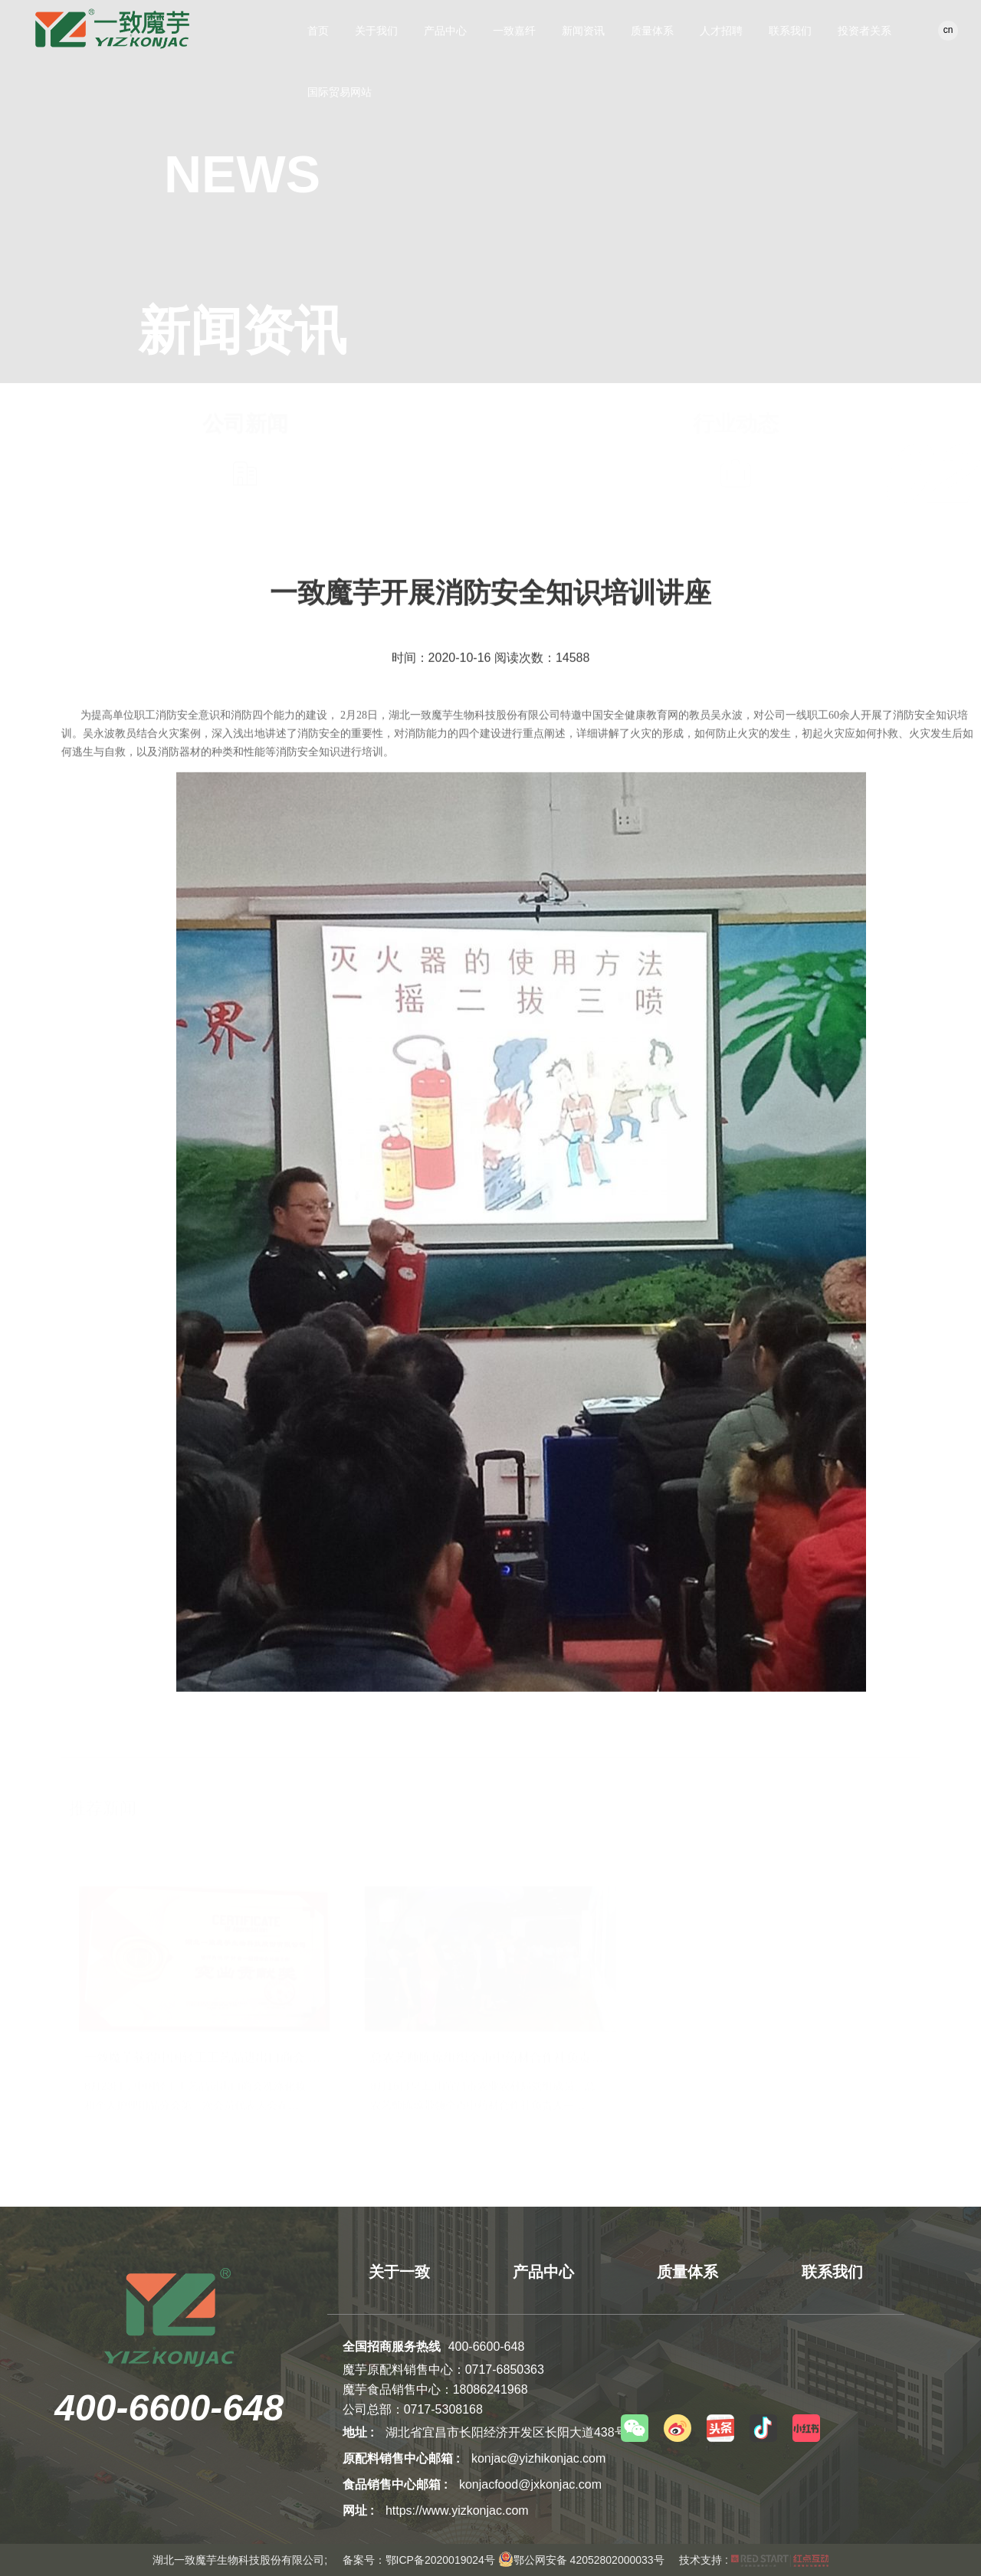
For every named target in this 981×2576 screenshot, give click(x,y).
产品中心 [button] (445, 31)
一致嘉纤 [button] (514, 31)
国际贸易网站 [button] (339, 92)
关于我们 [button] (376, 31)
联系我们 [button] (790, 31)
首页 (318, 31)
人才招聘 (721, 31)
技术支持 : (753, 2560)
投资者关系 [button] (864, 31)
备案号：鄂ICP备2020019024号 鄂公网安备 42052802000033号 (503, 2560)
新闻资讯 (583, 31)
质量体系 (652, 31)
